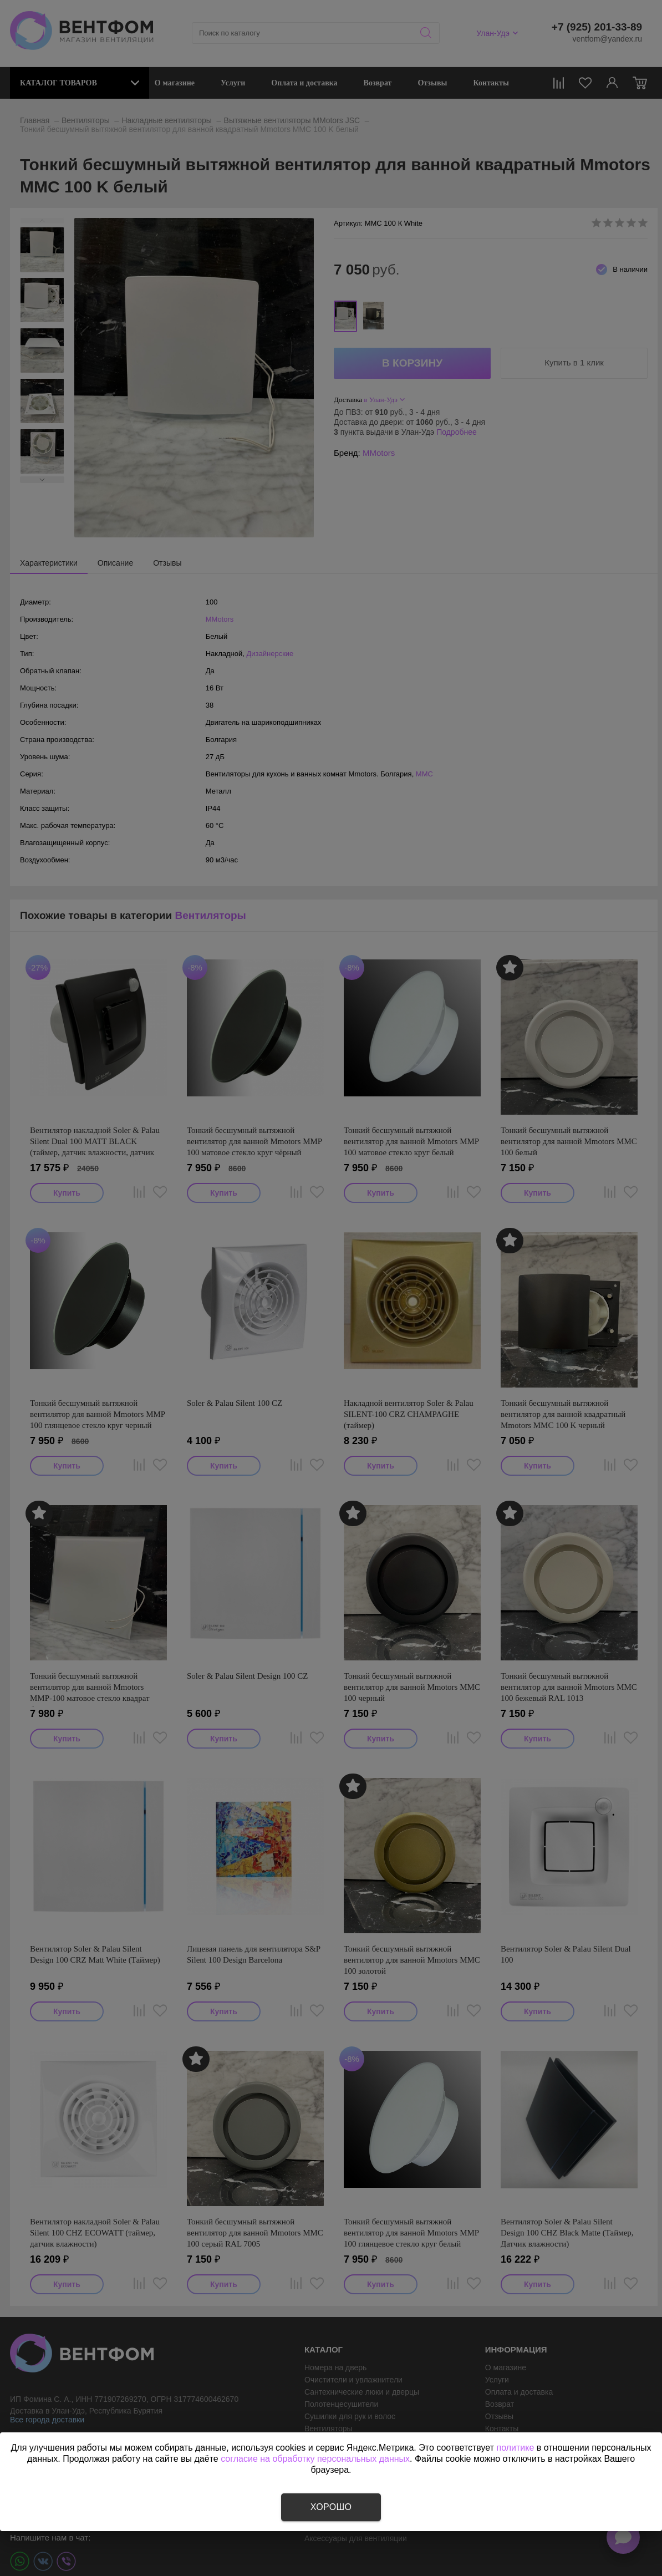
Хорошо (331, 2507)
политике (515, 2447)
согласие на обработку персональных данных (315, 2458)
